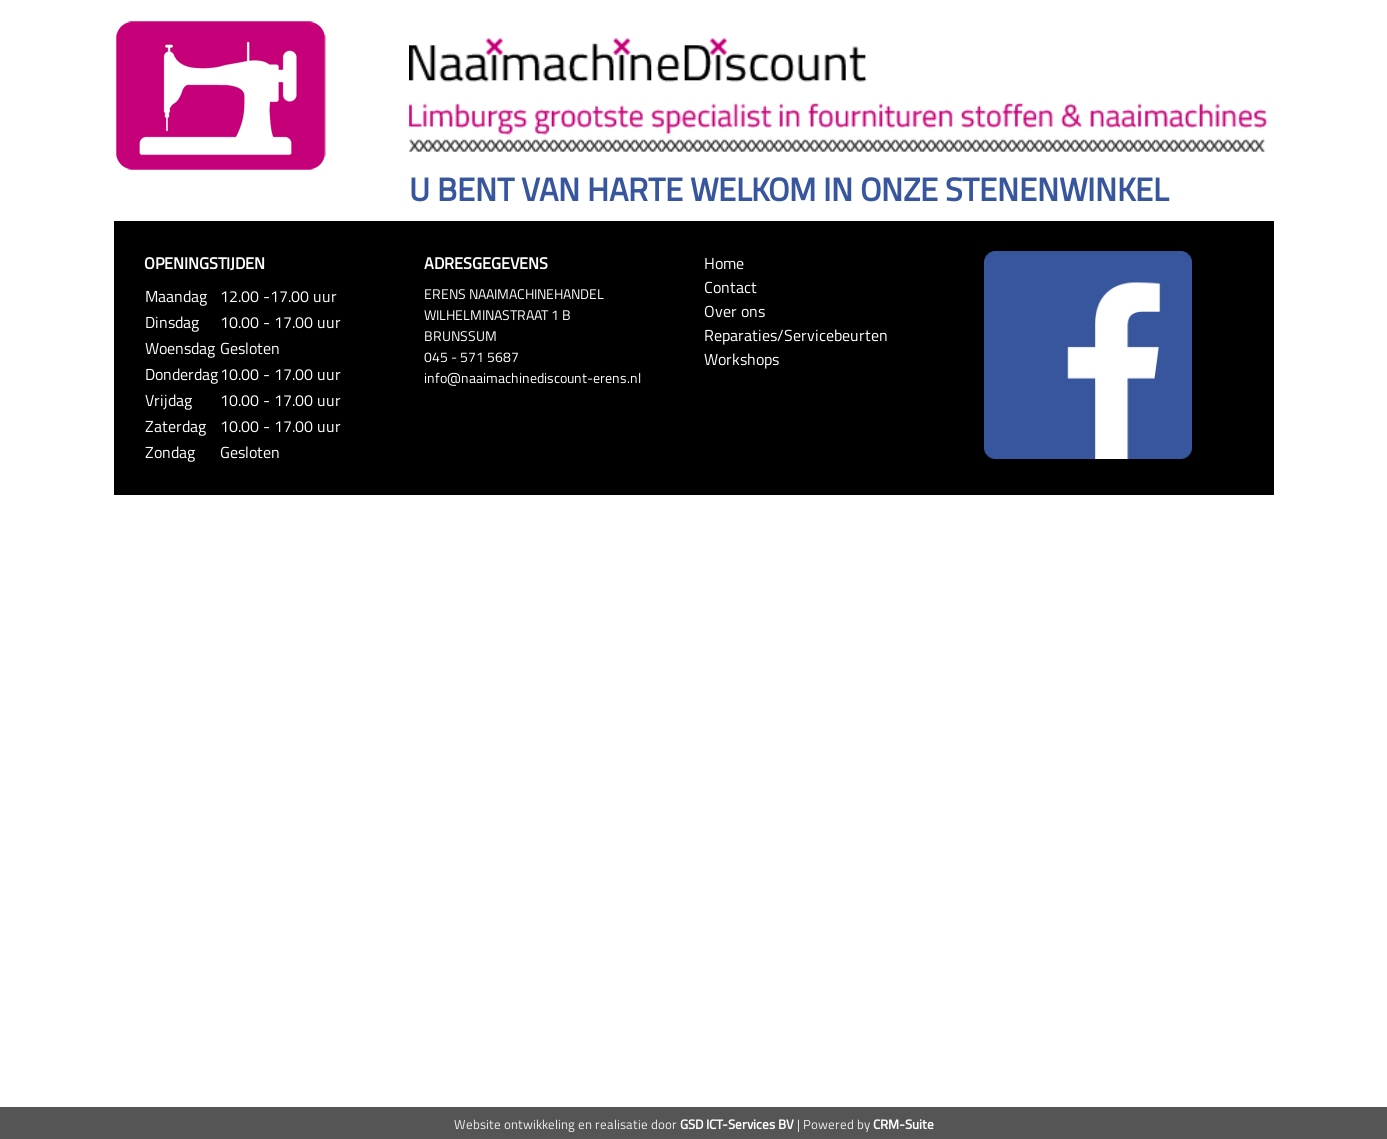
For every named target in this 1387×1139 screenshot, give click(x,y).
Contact (730, 287)
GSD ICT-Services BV (737, 1124)
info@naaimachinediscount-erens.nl (532, 377)
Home (724, 263)
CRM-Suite (903, 1124)
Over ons (734, 311)
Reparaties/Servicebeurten (796, 335)
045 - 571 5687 (471, 356)
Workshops (741, 359)
